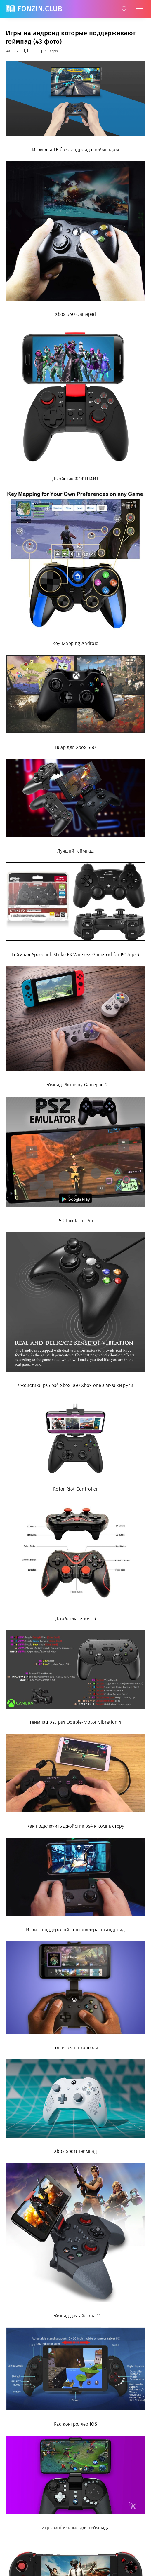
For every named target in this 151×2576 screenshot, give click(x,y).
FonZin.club (40, 9)
